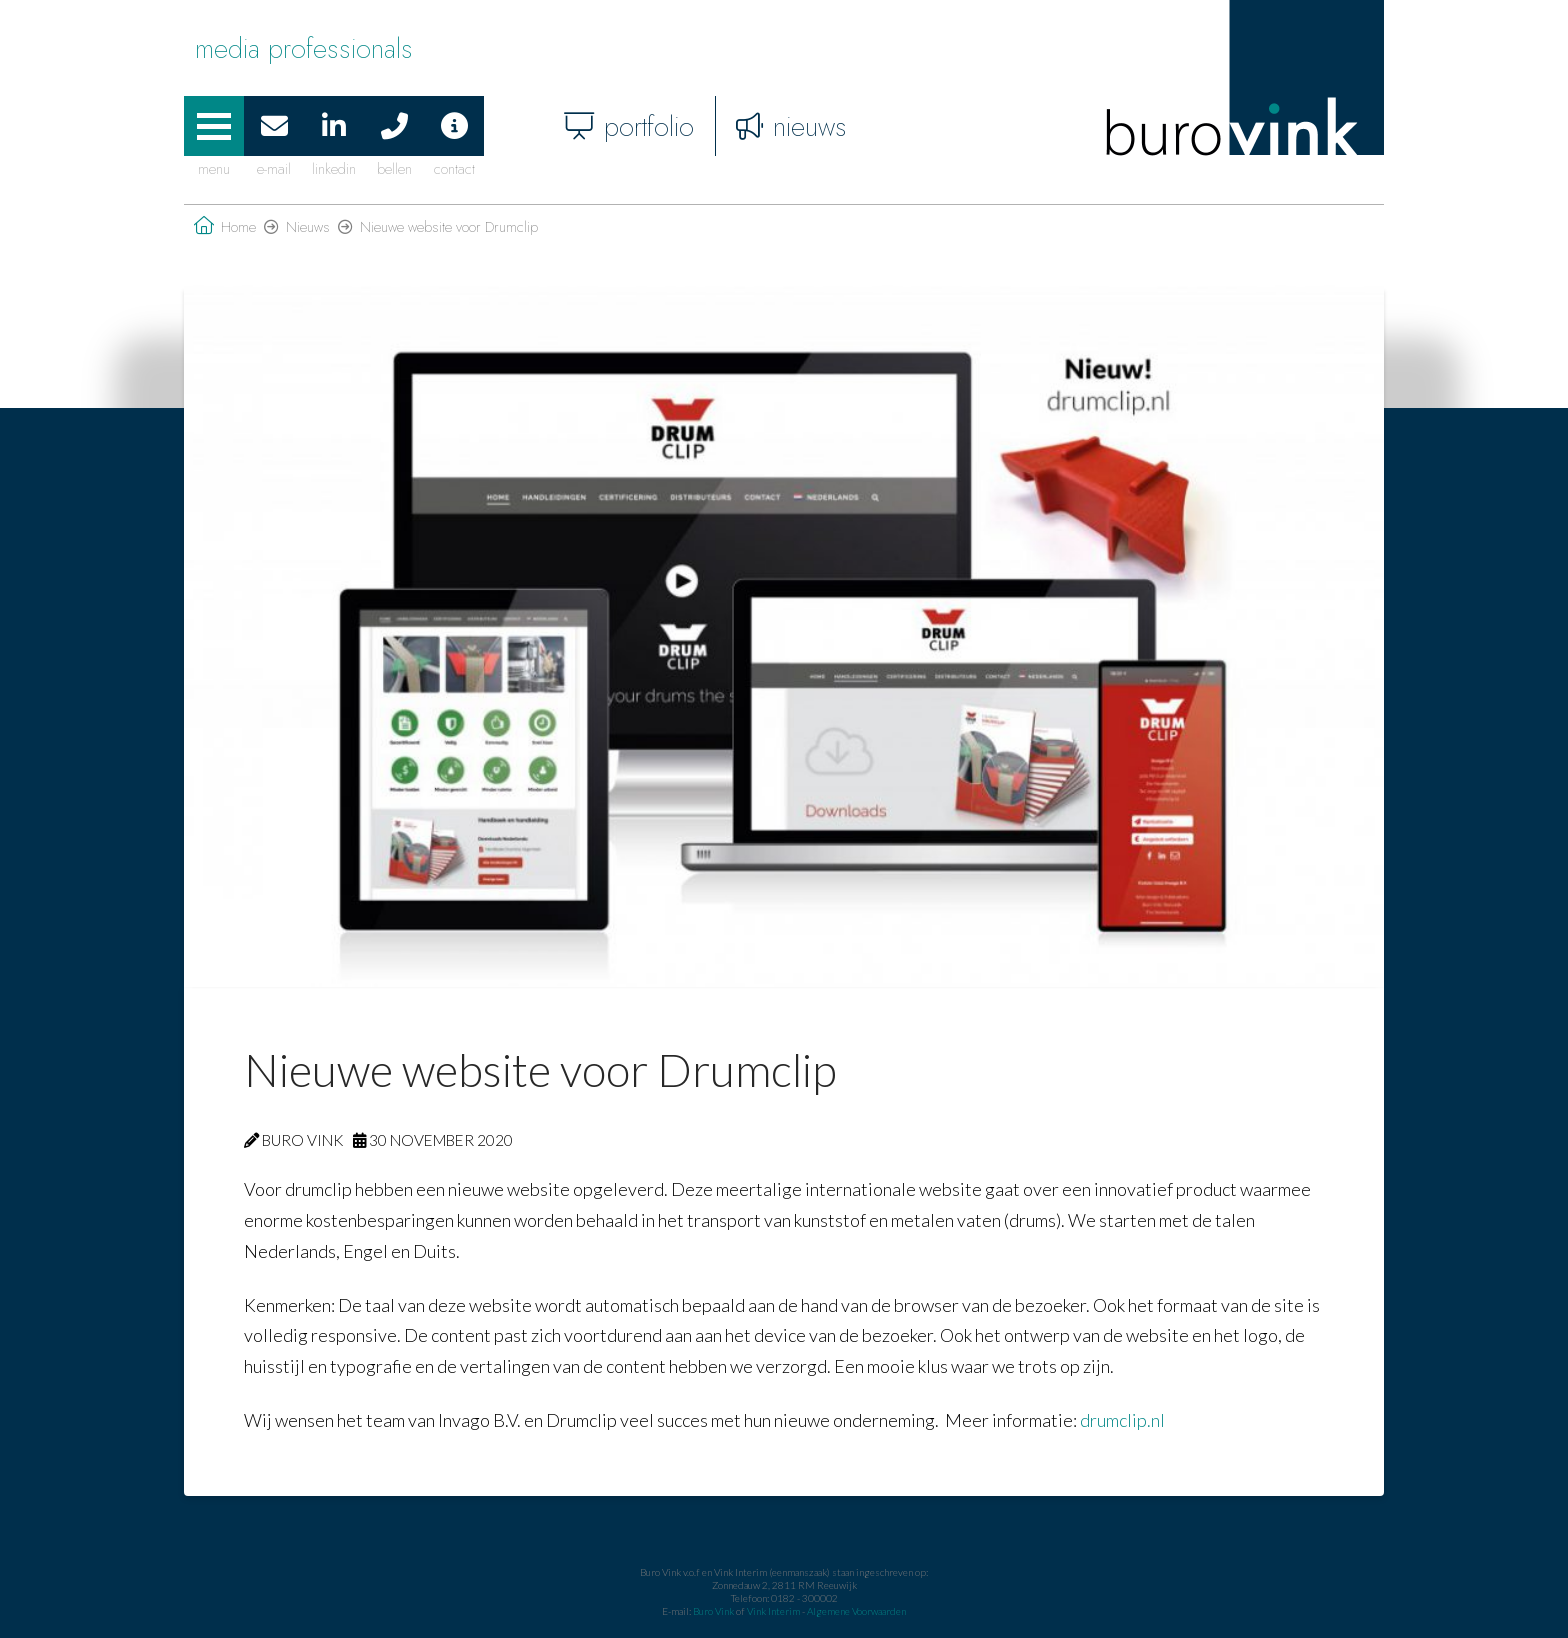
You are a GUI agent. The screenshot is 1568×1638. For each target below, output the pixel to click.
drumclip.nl (1122, 1420)
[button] (214, 126)
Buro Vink (713, 1611)
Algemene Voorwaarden (856, 1611)
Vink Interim (774, 1611)
